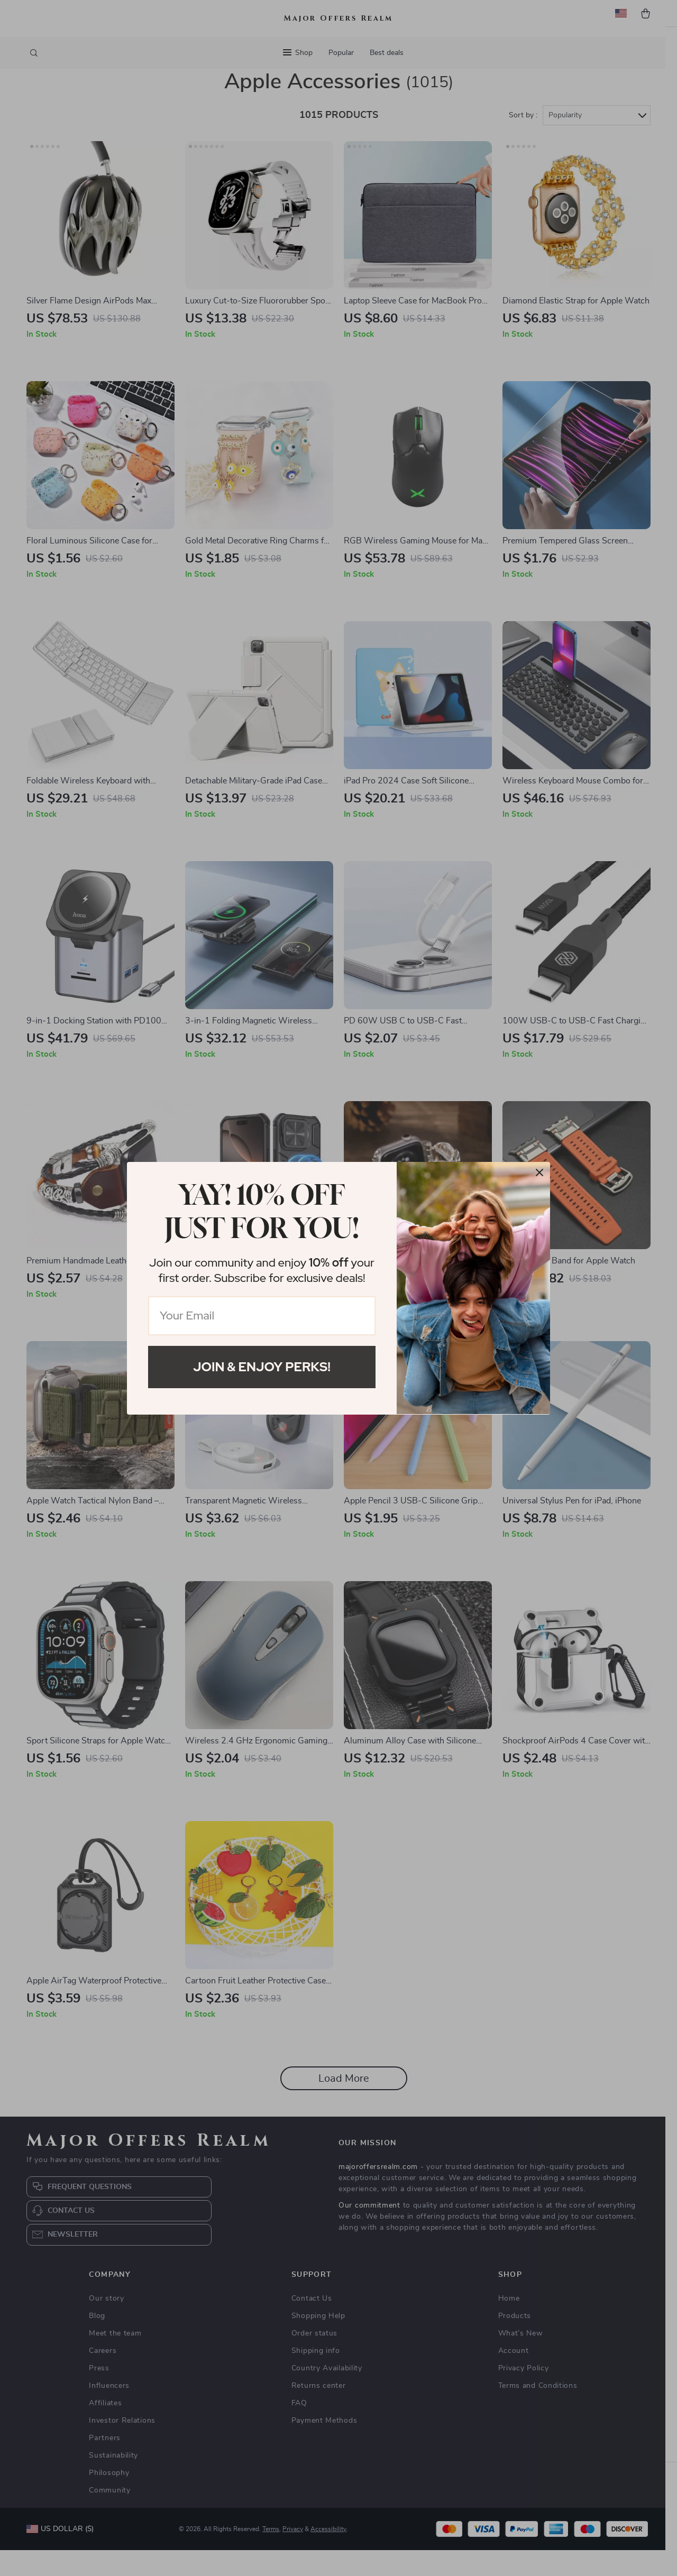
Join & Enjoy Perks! (262, 1367)
